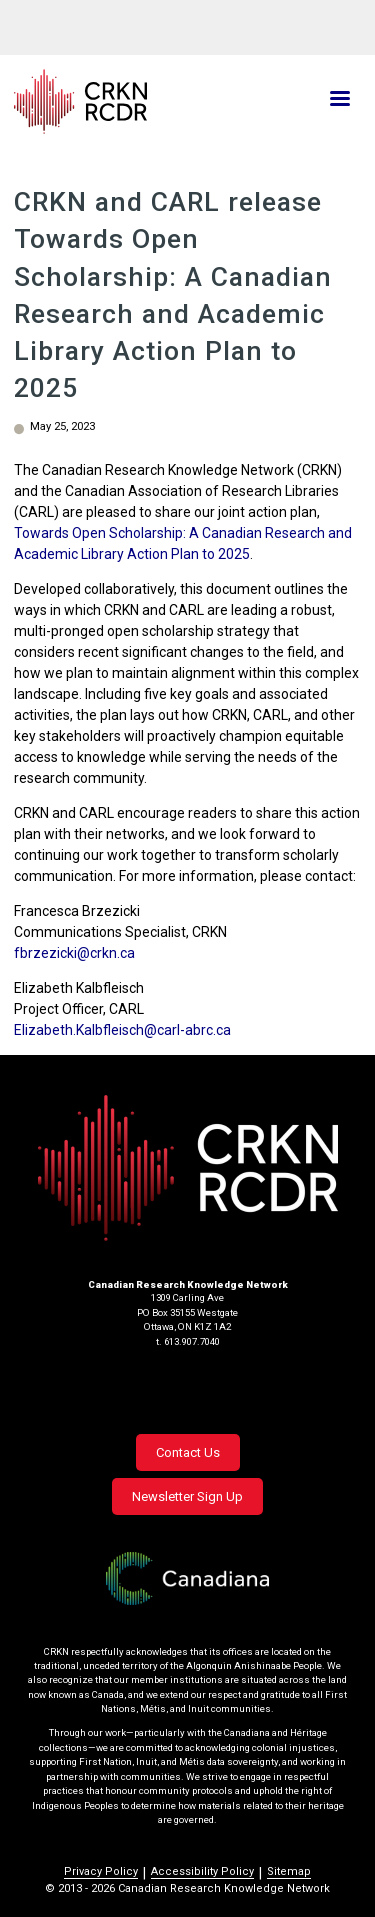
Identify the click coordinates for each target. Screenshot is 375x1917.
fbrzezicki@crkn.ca (74, 953)
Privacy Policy (101, 1871)
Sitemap (289, 1871)
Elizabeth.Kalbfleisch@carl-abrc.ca (122, 1030)
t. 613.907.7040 (188, 1341)
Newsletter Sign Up (187, 1496)
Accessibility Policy (202, 1871)
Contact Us (188, 1452)
